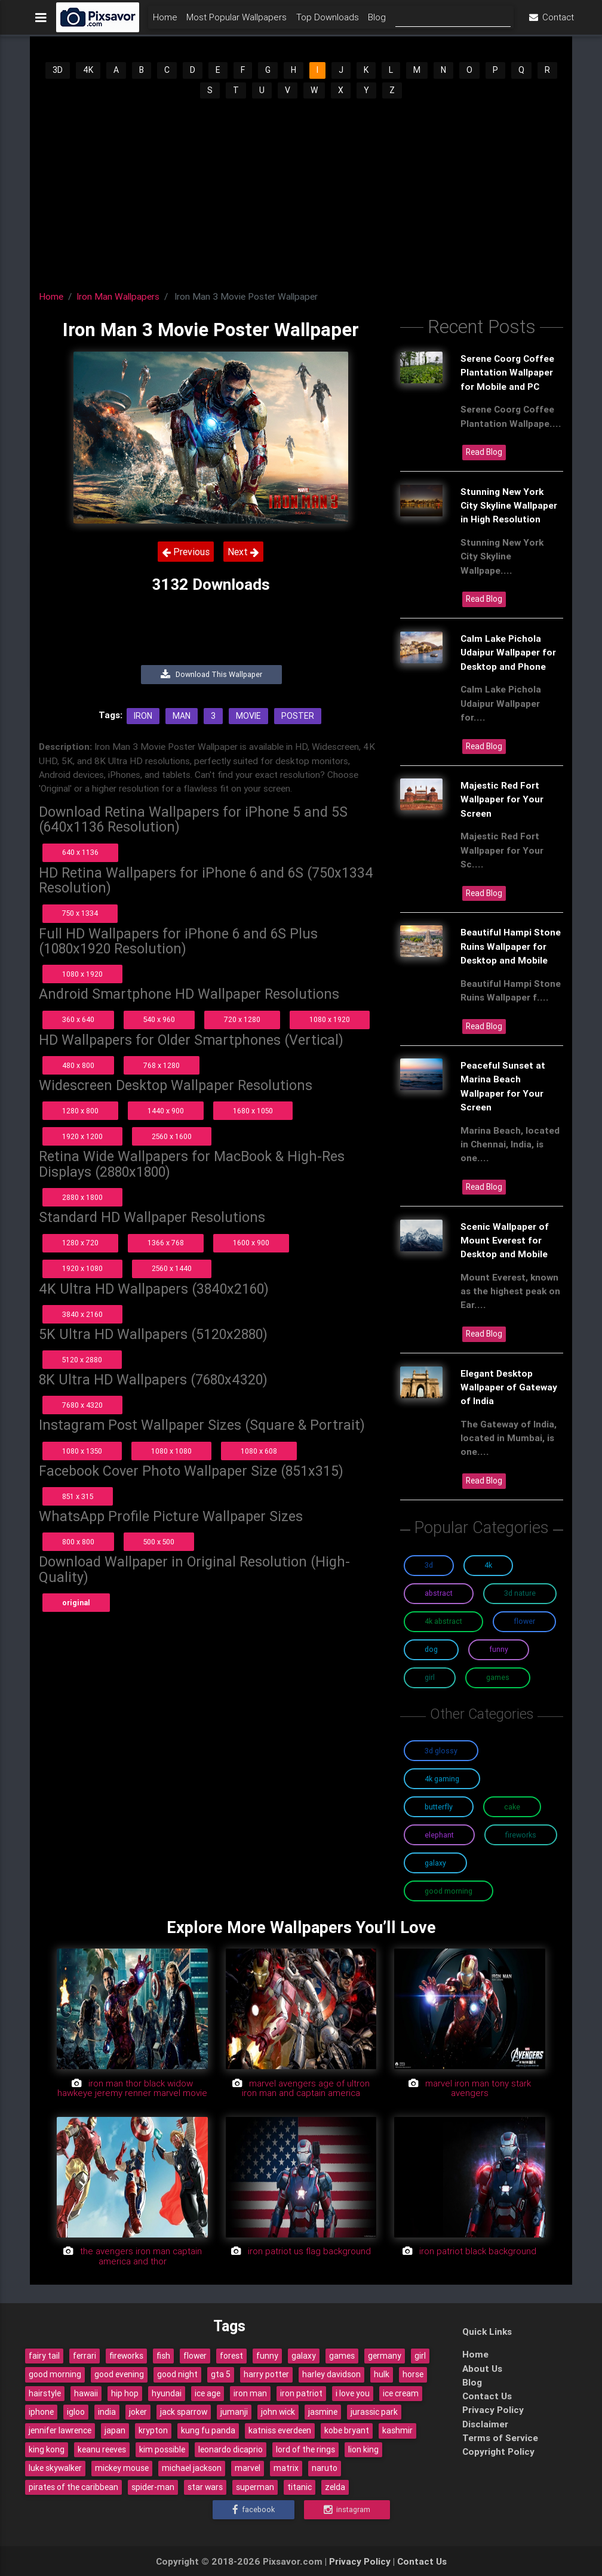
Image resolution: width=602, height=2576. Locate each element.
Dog (431, 1649)
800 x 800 (78, 1541)
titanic (299, 2487)
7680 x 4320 (82, 1405)
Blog (377, 21)
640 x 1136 (80, 852)
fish (163, 2355)
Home (165, 21)
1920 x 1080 (82, 1268)
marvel (247, 2468)
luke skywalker (55, 2468)
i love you (353, 2393)
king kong (46, 2449)
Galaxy (435, 1862)
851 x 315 (77, 1496)
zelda (335, 2487)
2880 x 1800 (82, 1197)
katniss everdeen (279, 2430)
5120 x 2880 (82, 1359)
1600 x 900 (251, 1242)
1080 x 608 (259, 1451)
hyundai (167, 2393)
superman (255, 2487)
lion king (363, 2449)
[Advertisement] (301, 189)
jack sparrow (183, 2411)
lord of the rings (305, 2449)
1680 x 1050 (253, 1110)
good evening (119, 2374)
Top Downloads (327, 21)
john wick (278, 2411)
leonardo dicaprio (230, 2449)
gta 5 (221, 2374)
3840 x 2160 (82, 1314)
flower (195, 2355)
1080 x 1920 (82, 974)
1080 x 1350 (82, 1451)
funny (267, 2355)
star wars (205, 2487)
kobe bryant (346, 2430)
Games (497, 1677)
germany (384, 2355)
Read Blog (484, 452)
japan (115, 2430)
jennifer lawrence (60, 2430)
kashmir (397, 2430)
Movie (248, 715)
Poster (297, 715)
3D (58, 69)
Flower (524, 1621)
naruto (324, 2468)
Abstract (439, 1593)
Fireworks (520, 1834)
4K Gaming (442, 1778)
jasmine (322, 2411)
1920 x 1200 (82, 1136)
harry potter (266, 2374)
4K (88, 69)
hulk (381, 2374)
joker (138, 2411)
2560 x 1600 (172, 1136)
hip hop (125, 2393)
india (107, 2411)
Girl (430, 1677)
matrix (286, 2468)
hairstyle (45, 2393)
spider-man (152, 2487)
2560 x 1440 (172, 1268)
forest (231, 2355)
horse (413, 2374)
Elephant (439, 1834)
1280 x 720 (80, 1242)
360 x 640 (78, 1019)
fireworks (126, 2355)
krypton (153, 2430)
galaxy (303, 2355)
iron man (250, 2393)
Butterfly (439, 1806)
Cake (512, 1806)
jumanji (234, 2411)
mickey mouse (122, 2468)
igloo (76, 2411)
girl (420, 2355)
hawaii (86, 2393)
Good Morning (448, 1890)
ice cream (401, 2393)
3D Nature (520, 1593)
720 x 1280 (242, 1019)
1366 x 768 (166, 1242)
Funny (498, 1649)
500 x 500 (158, 1541)
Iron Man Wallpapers (117, 296)
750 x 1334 (80, 913)
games (342, 2355)
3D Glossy (441, 1750)
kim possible (162, 2449)
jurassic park (374, 2411)
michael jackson (192, 2468)
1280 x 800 (80, 1110)
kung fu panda (208, 2430)
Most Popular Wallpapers (236, 21)
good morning (55, 2374)
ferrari (84, 2355)
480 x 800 (78, 1065)
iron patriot (301, 2393)
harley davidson (331, 2374)
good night (177, 2374)
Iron (143, 715)
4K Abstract (443, 1621)
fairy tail (44, 2355)
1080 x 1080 (171, 1451)
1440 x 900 (166, 1110)
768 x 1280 (161, 1065)
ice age (207, 2393)
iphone (41, 2411)
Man (182, 715)
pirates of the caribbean (73, 2487)
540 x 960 (159, 1019)
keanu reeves (102, 2449)
